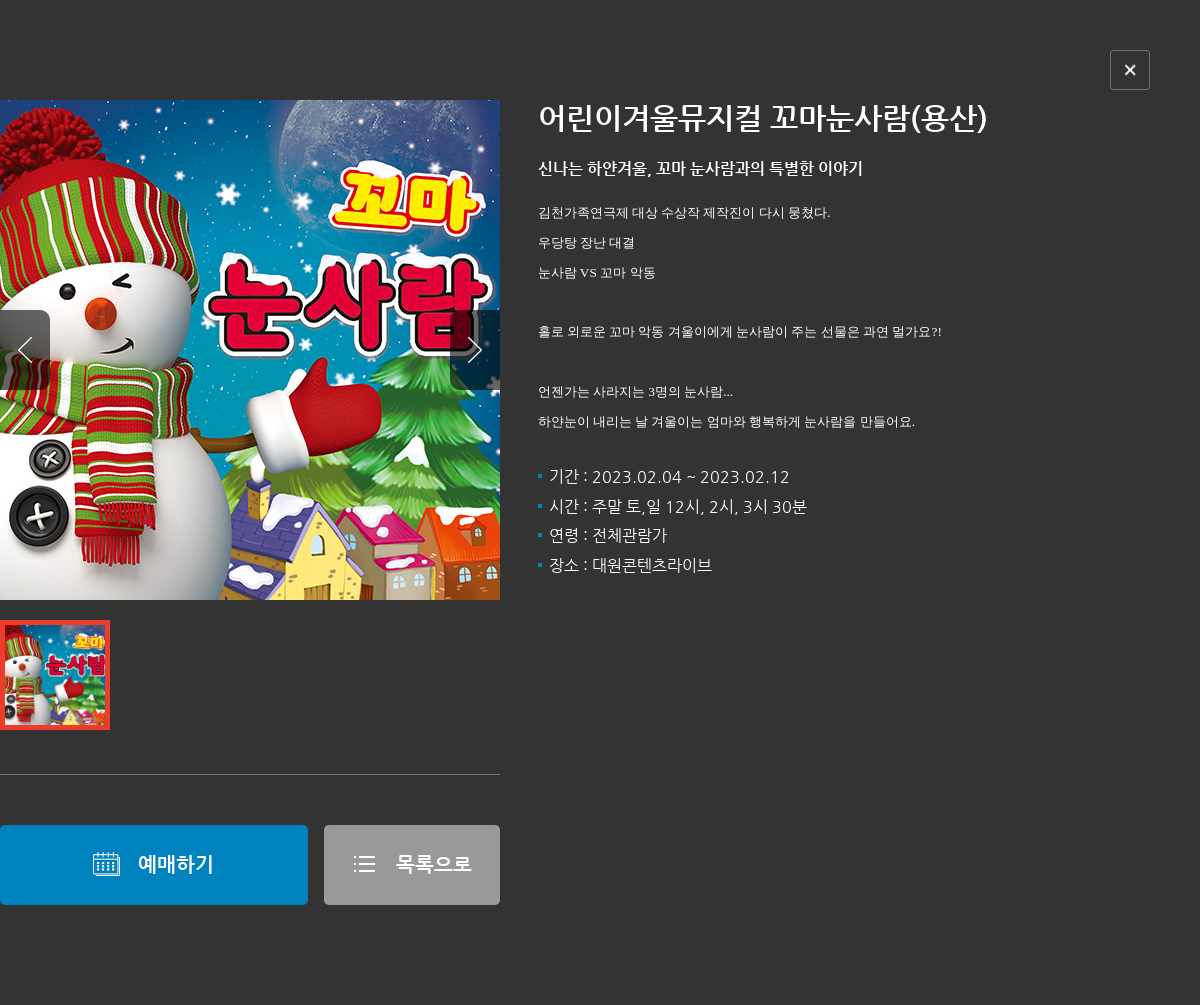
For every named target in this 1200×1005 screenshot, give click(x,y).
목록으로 (411, 864)
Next (475, 350)
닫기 (1130, 70)
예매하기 (153, 864)
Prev (25, 350)
